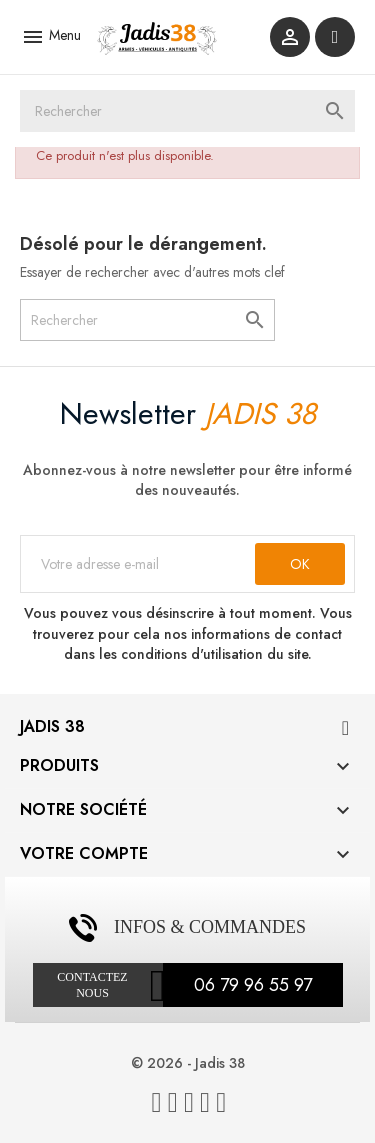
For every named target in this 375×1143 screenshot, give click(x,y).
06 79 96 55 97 (253, 985)
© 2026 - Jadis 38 (188, 1063)
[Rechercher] (187, 111)
